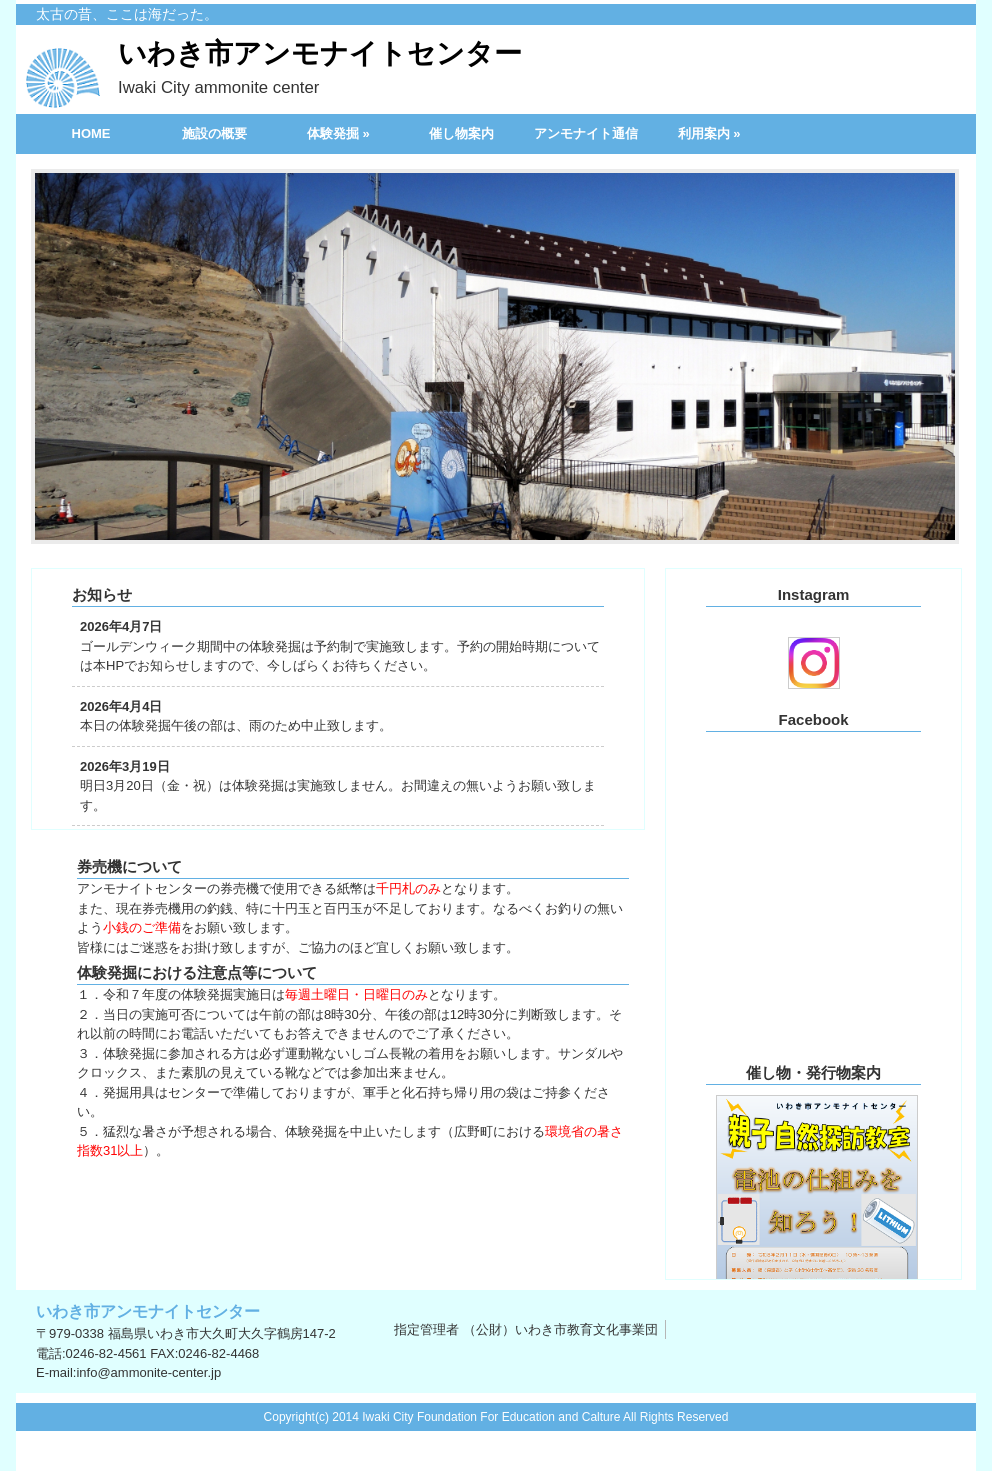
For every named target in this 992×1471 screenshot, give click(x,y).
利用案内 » (709, 133)
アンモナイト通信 (586, 133)
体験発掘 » (338, 133)
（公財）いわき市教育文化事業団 (560, 1329)
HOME (91, 133)
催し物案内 (461, 133)
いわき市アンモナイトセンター (320, 69)
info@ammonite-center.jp (148, 1372)
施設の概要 (214, 133)
